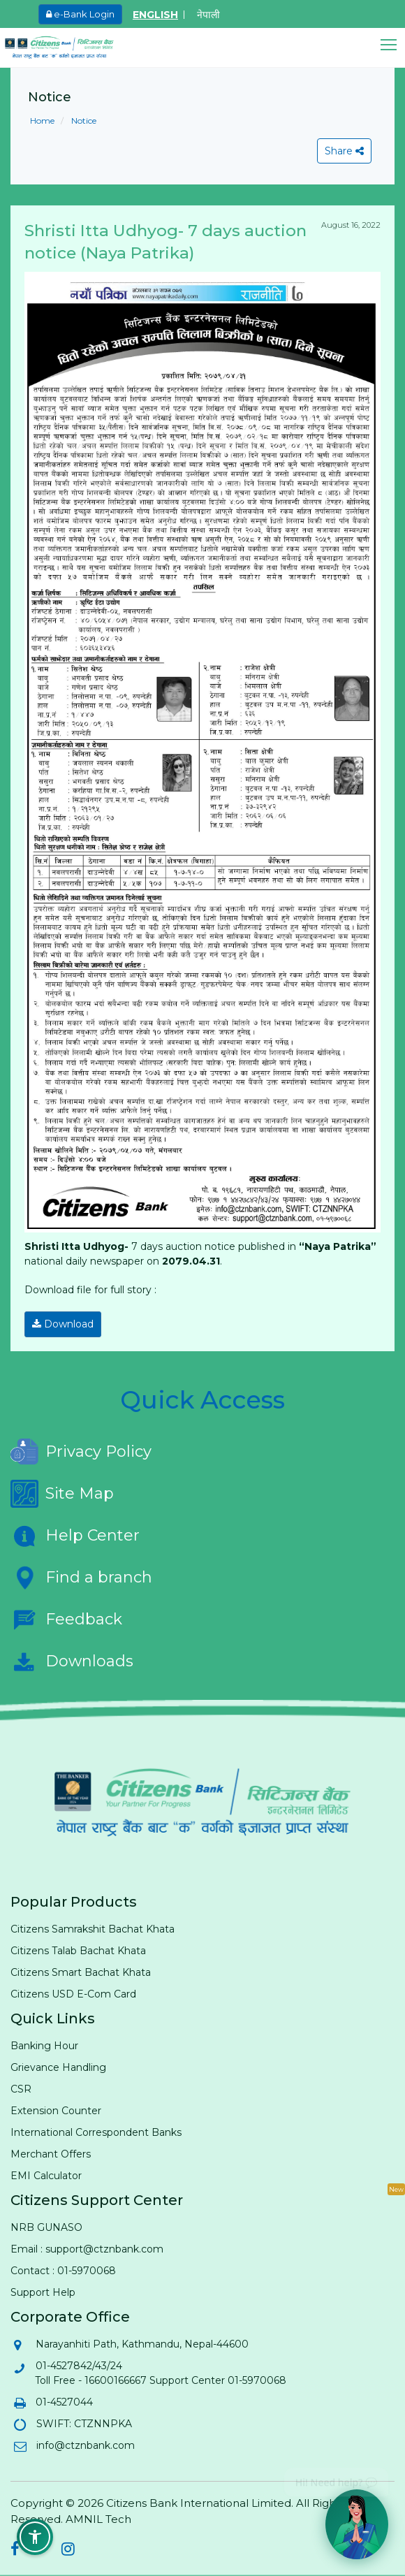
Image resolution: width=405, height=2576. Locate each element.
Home (42, 120)
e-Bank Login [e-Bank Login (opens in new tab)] (80, 14)
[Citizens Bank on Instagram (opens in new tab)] (68, 2551)
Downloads (71, 1661)
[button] (393, 45)
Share (344, 151)
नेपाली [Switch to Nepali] (208, 14)
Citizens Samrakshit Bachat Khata (92, 1929)
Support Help (42, 2292)
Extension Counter (55, 2110)
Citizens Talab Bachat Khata (78, 1950)
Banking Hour (44, 2045)
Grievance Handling (58, 2067)
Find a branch (81, 1578)
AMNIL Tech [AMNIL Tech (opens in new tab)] (98, 2519)
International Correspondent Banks (96, 2132)
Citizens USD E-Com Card (73, 1994)
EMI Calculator (46, 2175)
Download (63, 1324)
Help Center (75, 1536)
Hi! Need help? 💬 (336, 2477)
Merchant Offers (50, 2154)
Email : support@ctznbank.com (86, 2249)
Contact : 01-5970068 (63, 2270)
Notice (82, 120)
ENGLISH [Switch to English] (155, 14)
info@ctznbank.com (85, 2445)
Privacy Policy (81, 1452)
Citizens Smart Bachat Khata (80, 1972)
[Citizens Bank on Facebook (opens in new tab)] (15, 2551)
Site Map (62, 1494)
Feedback (66, 1619)
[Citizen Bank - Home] (70, 47)
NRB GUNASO (46, 2227)
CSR (20, 2089)
